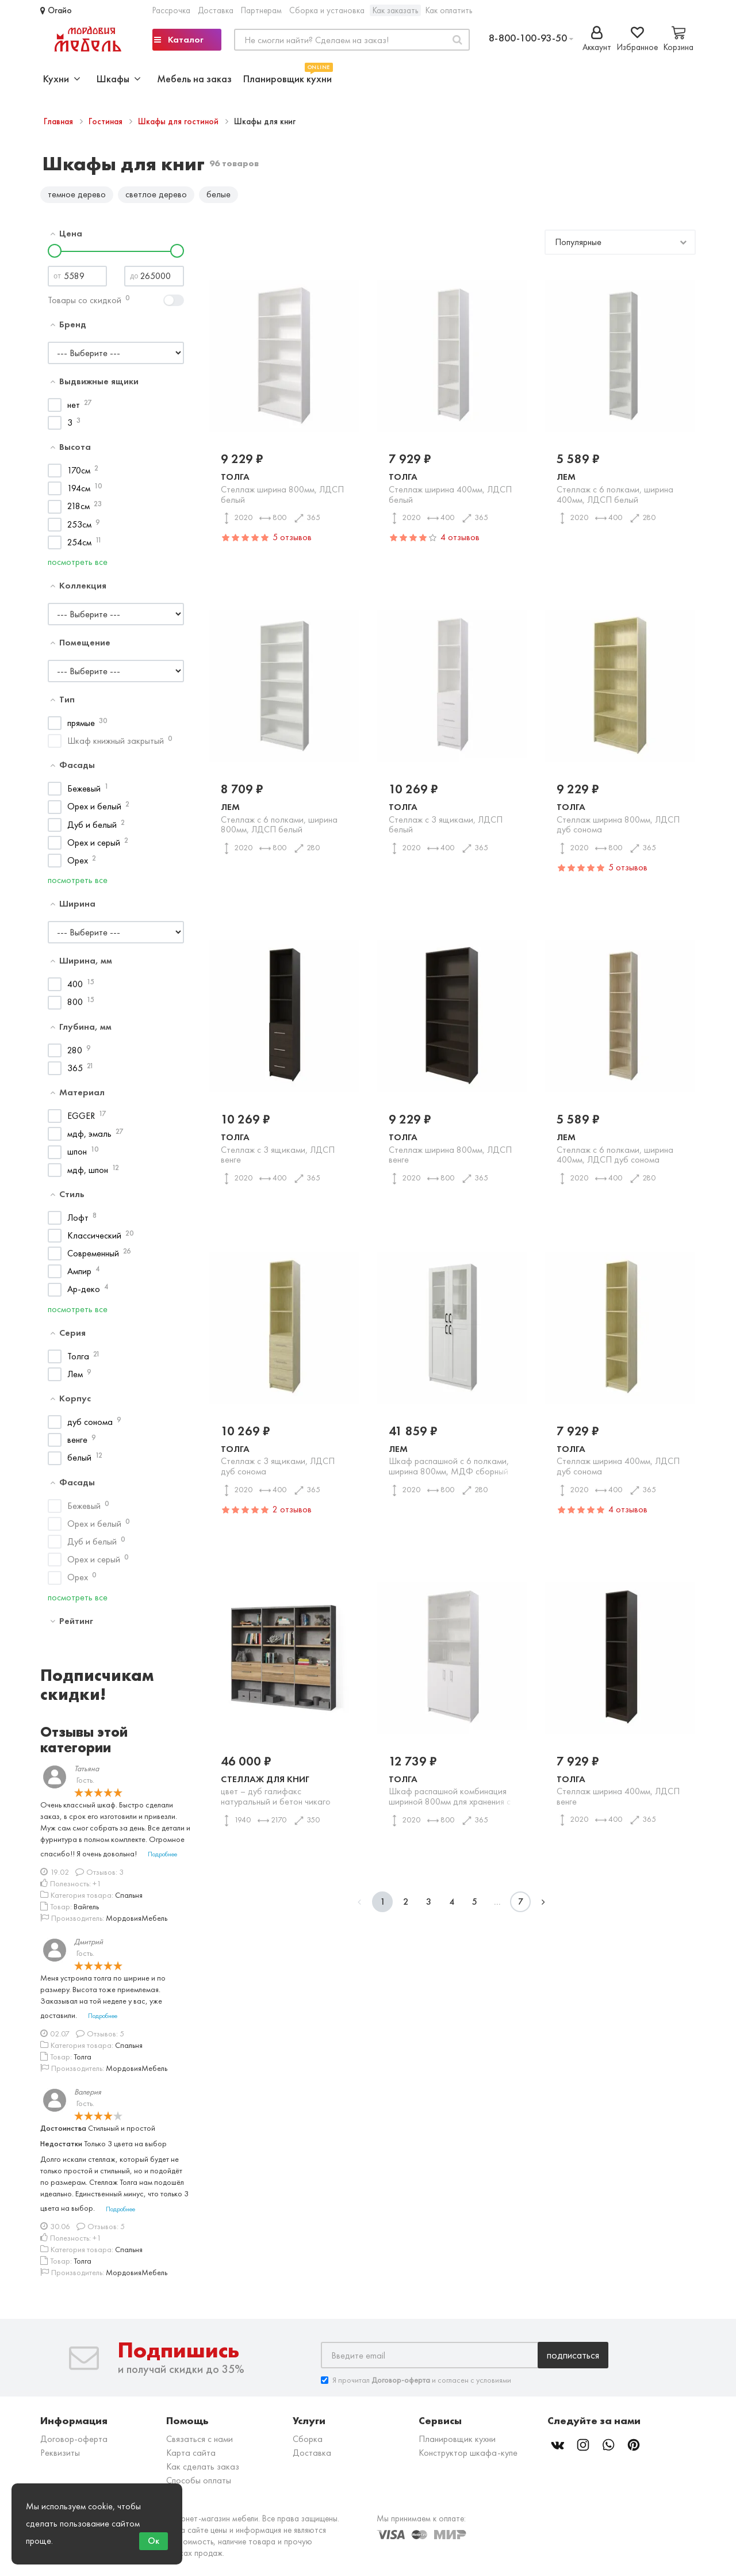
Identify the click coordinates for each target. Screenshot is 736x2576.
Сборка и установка (327, 10)
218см (78, 511)
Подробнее (162, 1858)
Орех (77, 864)
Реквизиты (60, 2457)
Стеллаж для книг (284, 1794)
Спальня (129, 1899)
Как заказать (395, 10)
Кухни (61, 78)
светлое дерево (156, 194)
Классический (94, 1239)
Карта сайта (191, 2457)
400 (75, 989)
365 (75, 1072)
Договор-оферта (74, 2443)
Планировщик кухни (287, 77)
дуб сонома (90, 1426)
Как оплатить (448, 10)
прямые (81, 727)
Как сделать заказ (202, 2471)
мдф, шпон (87, 1174)
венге (77, 1444)
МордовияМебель (136, 1922)
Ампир (79, 1276)
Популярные (578, 246)
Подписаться (573, 2359)
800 (75, 1006)
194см (78, 493)
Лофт (78, 1222)
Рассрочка (171, 10)
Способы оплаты (198, 2485)
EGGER (81, 1120)
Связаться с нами (199, 2443)
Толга (78, 1360)
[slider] (55, 255)
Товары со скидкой (84, 304)
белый (79, 1462)
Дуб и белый (92, 829)
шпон (77, 1156)
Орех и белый (94, 811)
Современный (93, 1258)
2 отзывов (292, 1513)
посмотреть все (78, 566)
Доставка (215, 10)
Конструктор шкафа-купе (468, 2457)
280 (74, 1054)
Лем (75, 1378)
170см (78, 474)
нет (73, 409)
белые (218, 194)
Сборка (308, 2443)
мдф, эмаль (89, 1138)
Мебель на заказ (194, 78)
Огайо (56, 10)
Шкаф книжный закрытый (115, 745)
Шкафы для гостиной (179, 121)
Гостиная (107, 121)
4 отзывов (460, 542)
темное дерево (77, 194)
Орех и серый (93, 846)
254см (79, 546)
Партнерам (261, 10)
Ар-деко (83, 1293)
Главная (59, 121)
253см (79, 528)
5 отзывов (292, 542)
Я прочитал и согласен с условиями (416, 2384)
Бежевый (84, 793)
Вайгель (86, 1910)
